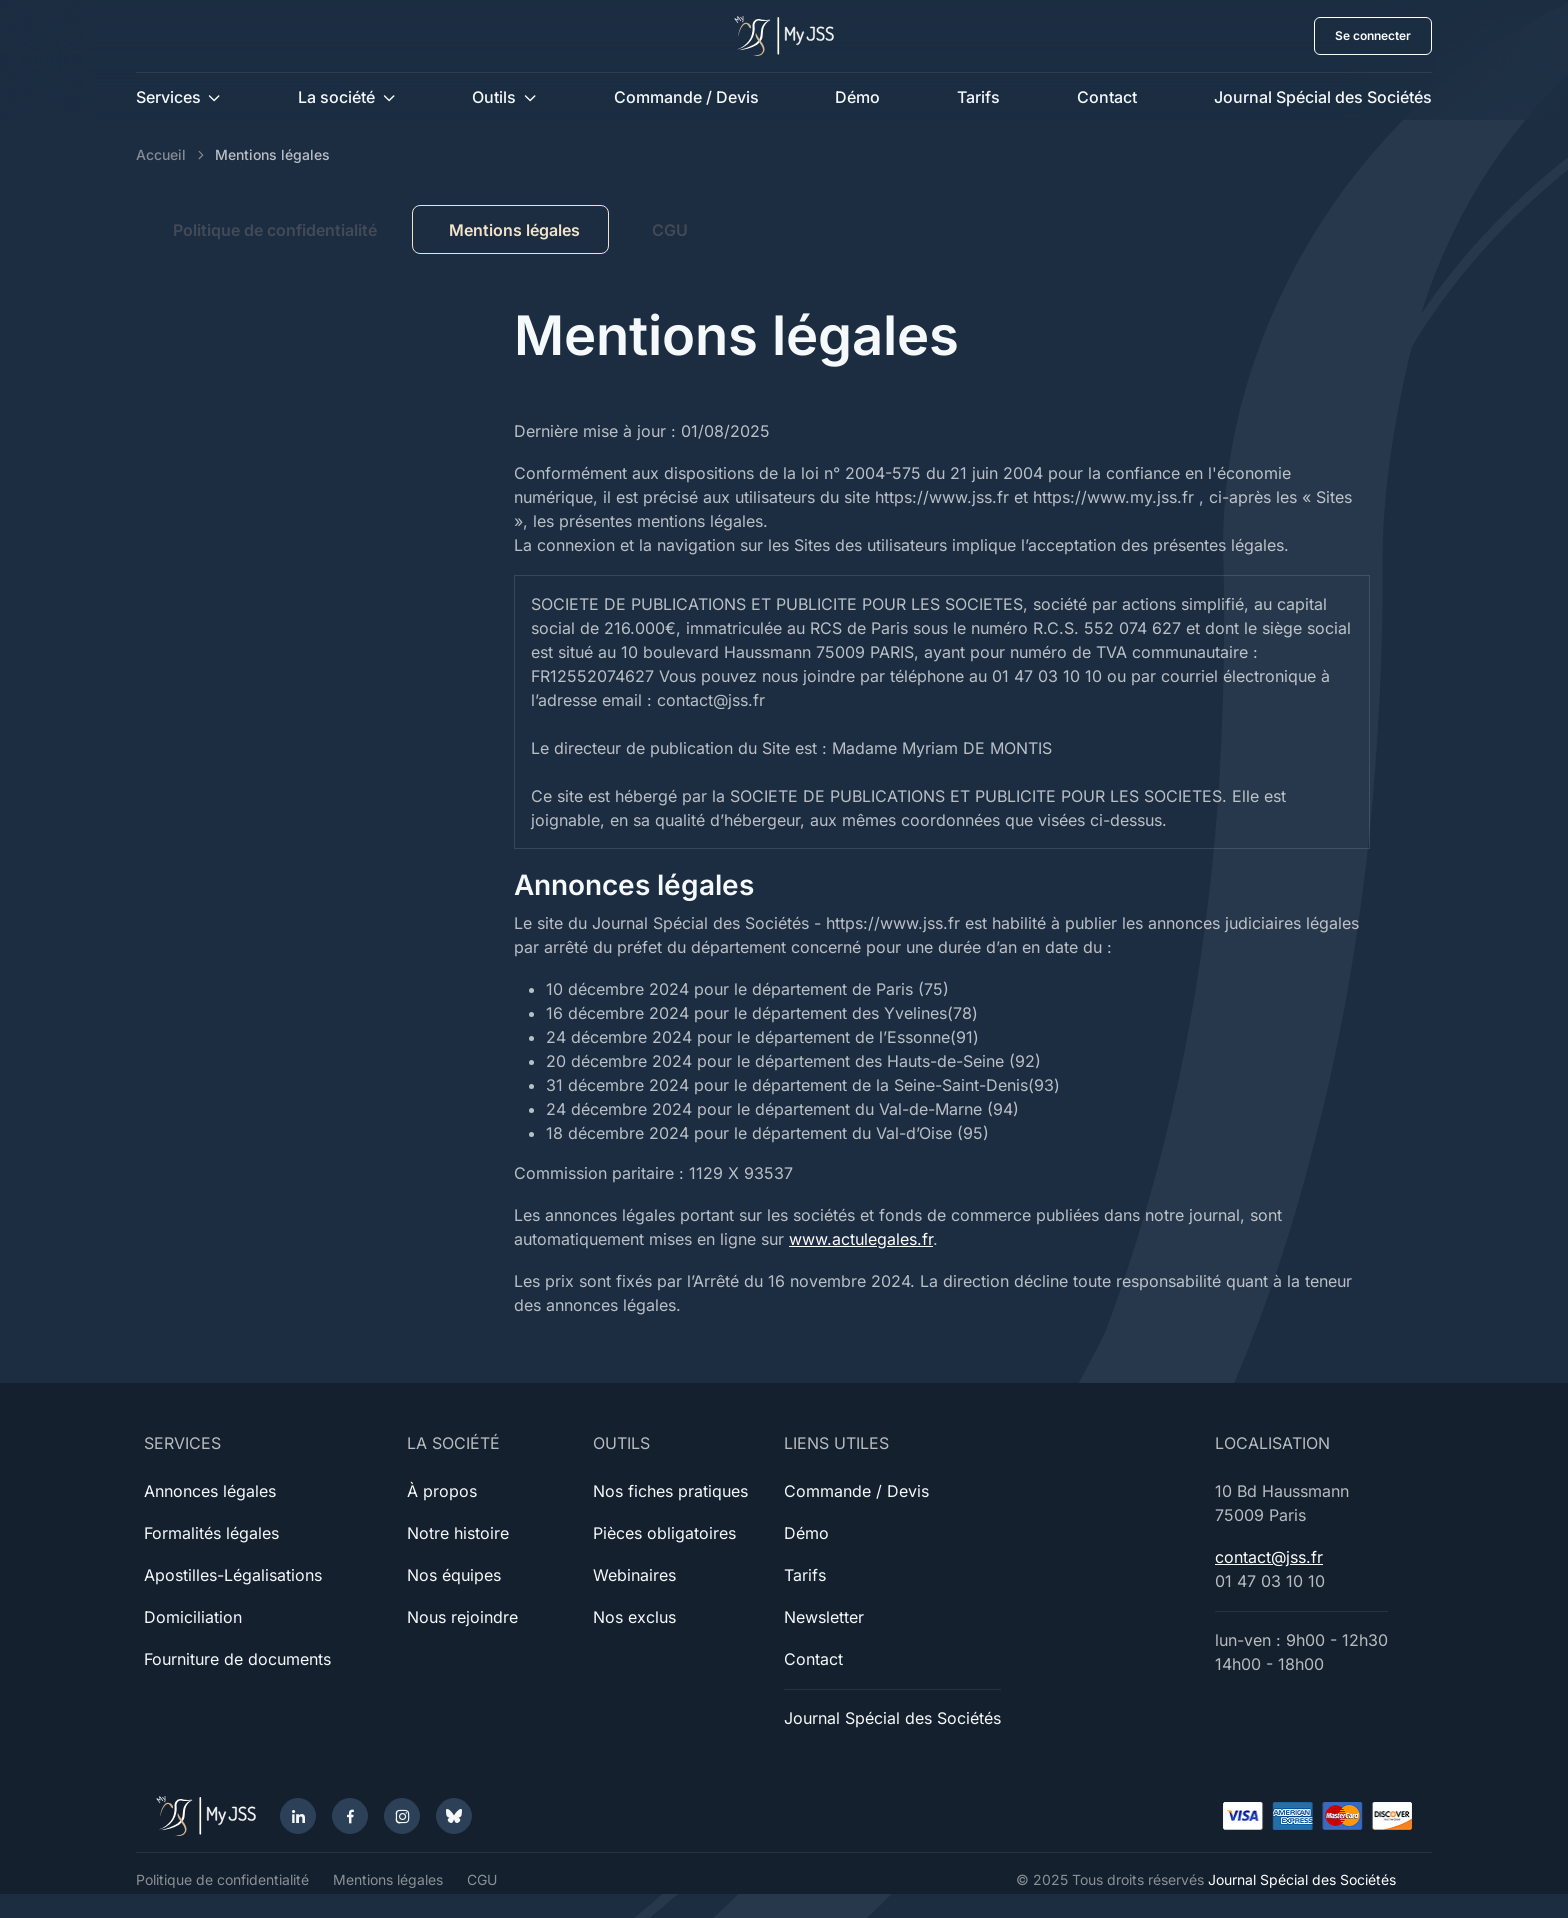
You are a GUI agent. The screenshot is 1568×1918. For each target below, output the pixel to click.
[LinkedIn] (298, 1816)
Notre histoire (458, 1533)
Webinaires (634, 1575)
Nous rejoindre (462, 1617)
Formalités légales (211, 1533)
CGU (670, 230)
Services (168, 97)
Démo (857, 97)
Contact (1107, 97)
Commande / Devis (686, 97)
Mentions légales (388, 1879)
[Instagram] (402, 1816)
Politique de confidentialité (275, 230)
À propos (442, 1491)
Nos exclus (634, 1617)
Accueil (161, 154)
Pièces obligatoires (664, 1533)
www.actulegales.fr (861, 1239)
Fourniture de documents (237, 1659)
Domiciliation (193, 1617)
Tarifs (978, 97)
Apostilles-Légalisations (233, 1575)
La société (336, 97)
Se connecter (1373, 35)
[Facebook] (350, 1816)
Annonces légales (210, 1491)
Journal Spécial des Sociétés (1323, 97)
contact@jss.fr (1269, 1557)
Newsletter (824, 1617)
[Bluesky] (454, 1816)
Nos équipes (454, 1575)
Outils (494, 97)
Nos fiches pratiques (670, 1491)
